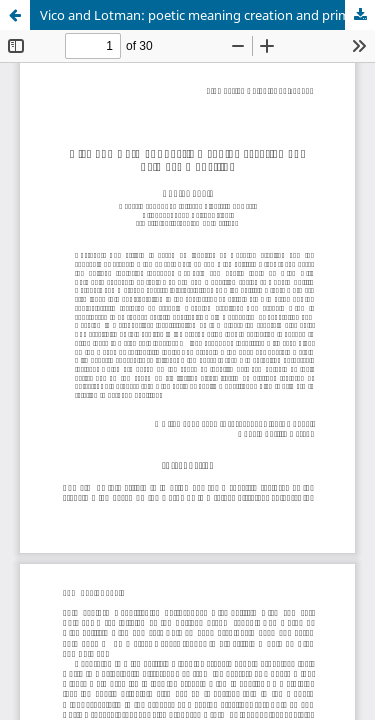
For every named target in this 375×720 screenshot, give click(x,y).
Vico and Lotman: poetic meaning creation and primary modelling (207, 15)
